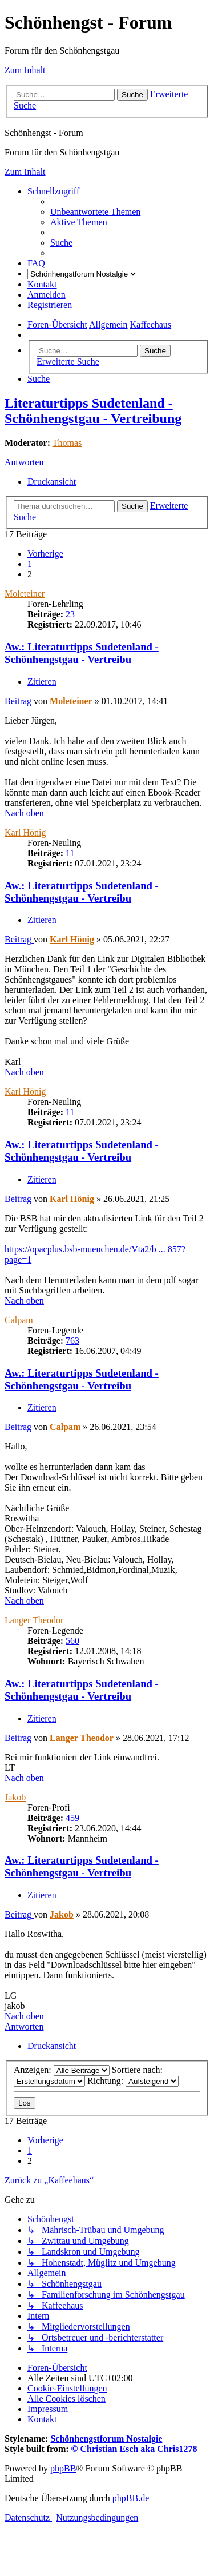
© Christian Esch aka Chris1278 (134, 2449)
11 (70, 853)
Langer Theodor (34, 1620)
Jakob (15, 1797)
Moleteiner (25, 593)
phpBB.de (130, 2498)
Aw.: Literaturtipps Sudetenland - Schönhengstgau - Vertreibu (82, 653)
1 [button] (29, 564)
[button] (45, 553)
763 (72, 1340)
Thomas (67, 443)
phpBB (63, 2468)
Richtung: (133, 2081)
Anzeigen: (62, 2070)
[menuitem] (95, 212)
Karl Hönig (25, 832)
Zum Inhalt (25, 70)
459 (72, 1818)
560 (72, 1641)
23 (70, 614)
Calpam (19, 1320)
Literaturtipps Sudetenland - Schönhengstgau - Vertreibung (93, 411)
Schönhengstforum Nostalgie (106, 2438)
